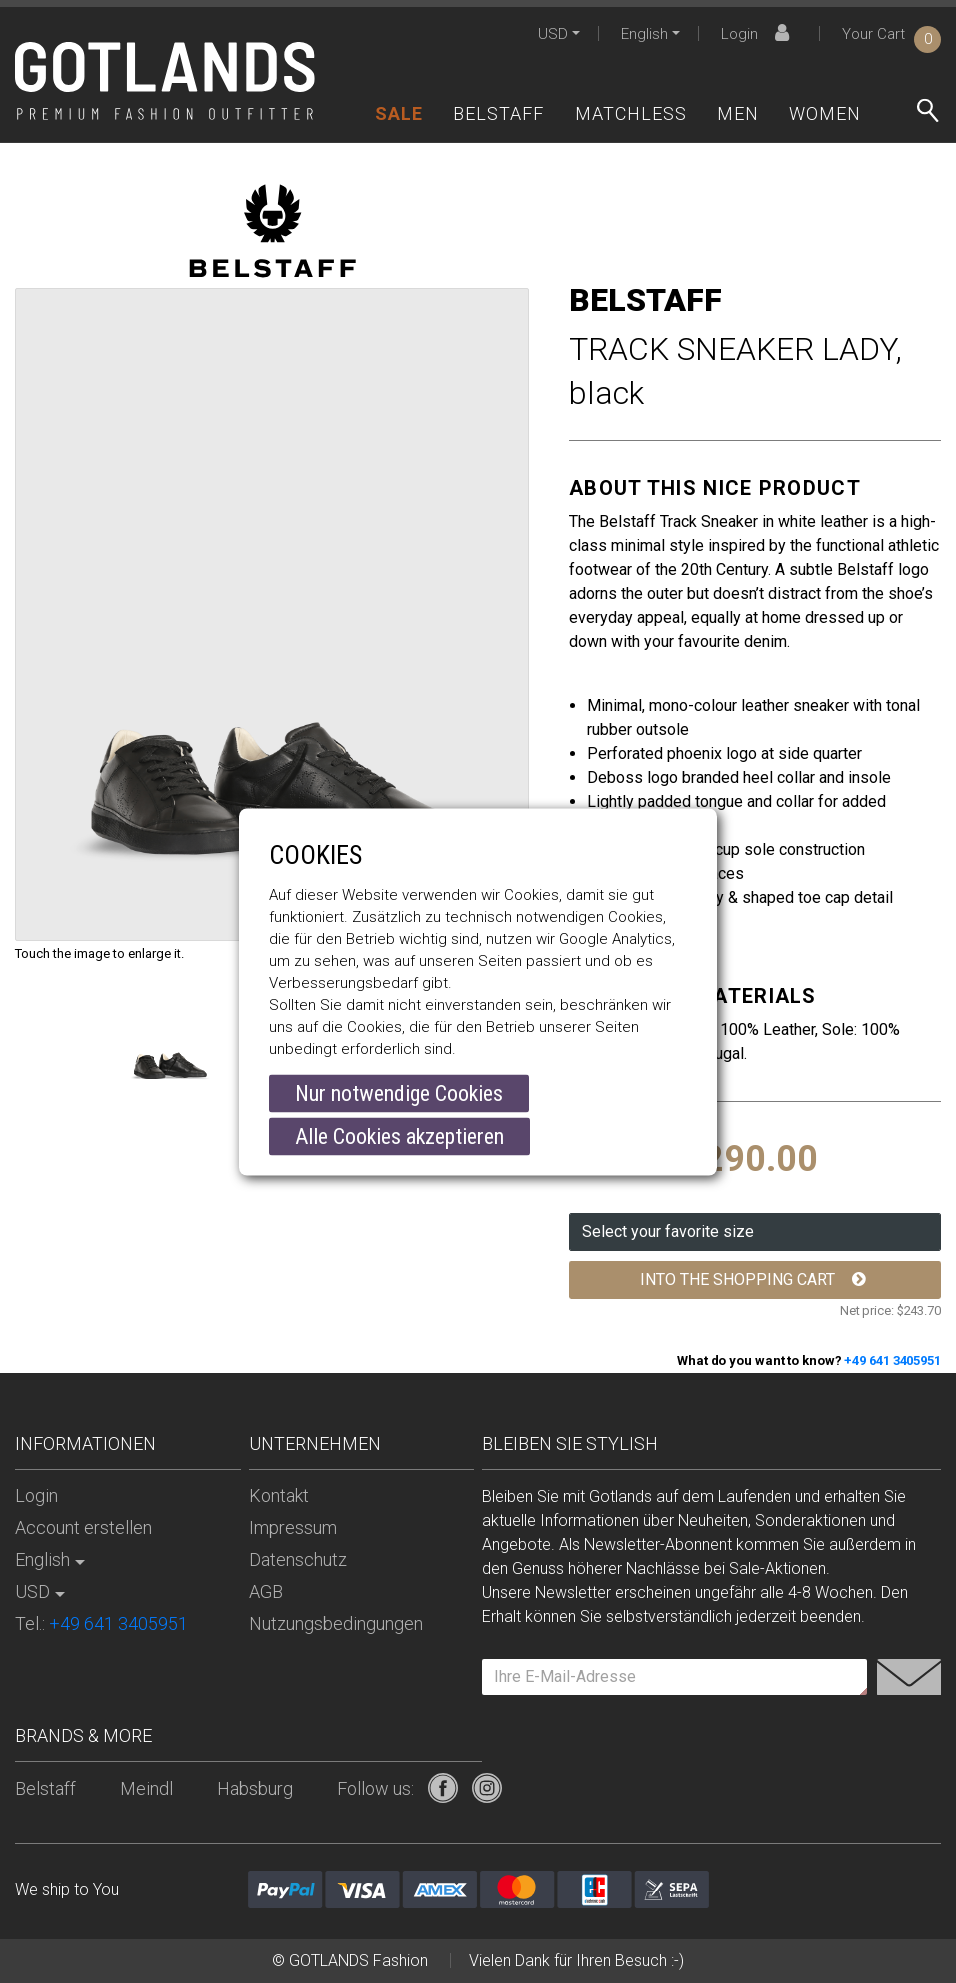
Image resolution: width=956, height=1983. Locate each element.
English (644, 34)
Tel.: (101, 1623)
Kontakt (279, 1495)
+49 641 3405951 (892, 1360)
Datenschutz (298, 1559)
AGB (266, 1591)
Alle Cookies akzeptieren (399, 1136)
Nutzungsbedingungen (336, 1623)
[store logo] (165, 81)
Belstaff (498, 113)
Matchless (631, 113)
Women (825, 113)
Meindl (146, 1788)
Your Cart (891, 34)
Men (738, 113)
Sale (399, 113)
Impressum (293, 1527)
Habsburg (255, 1788)
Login (758, 34)
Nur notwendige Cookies (399, 1093)
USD (553, 34)
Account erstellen (83, 1527)
